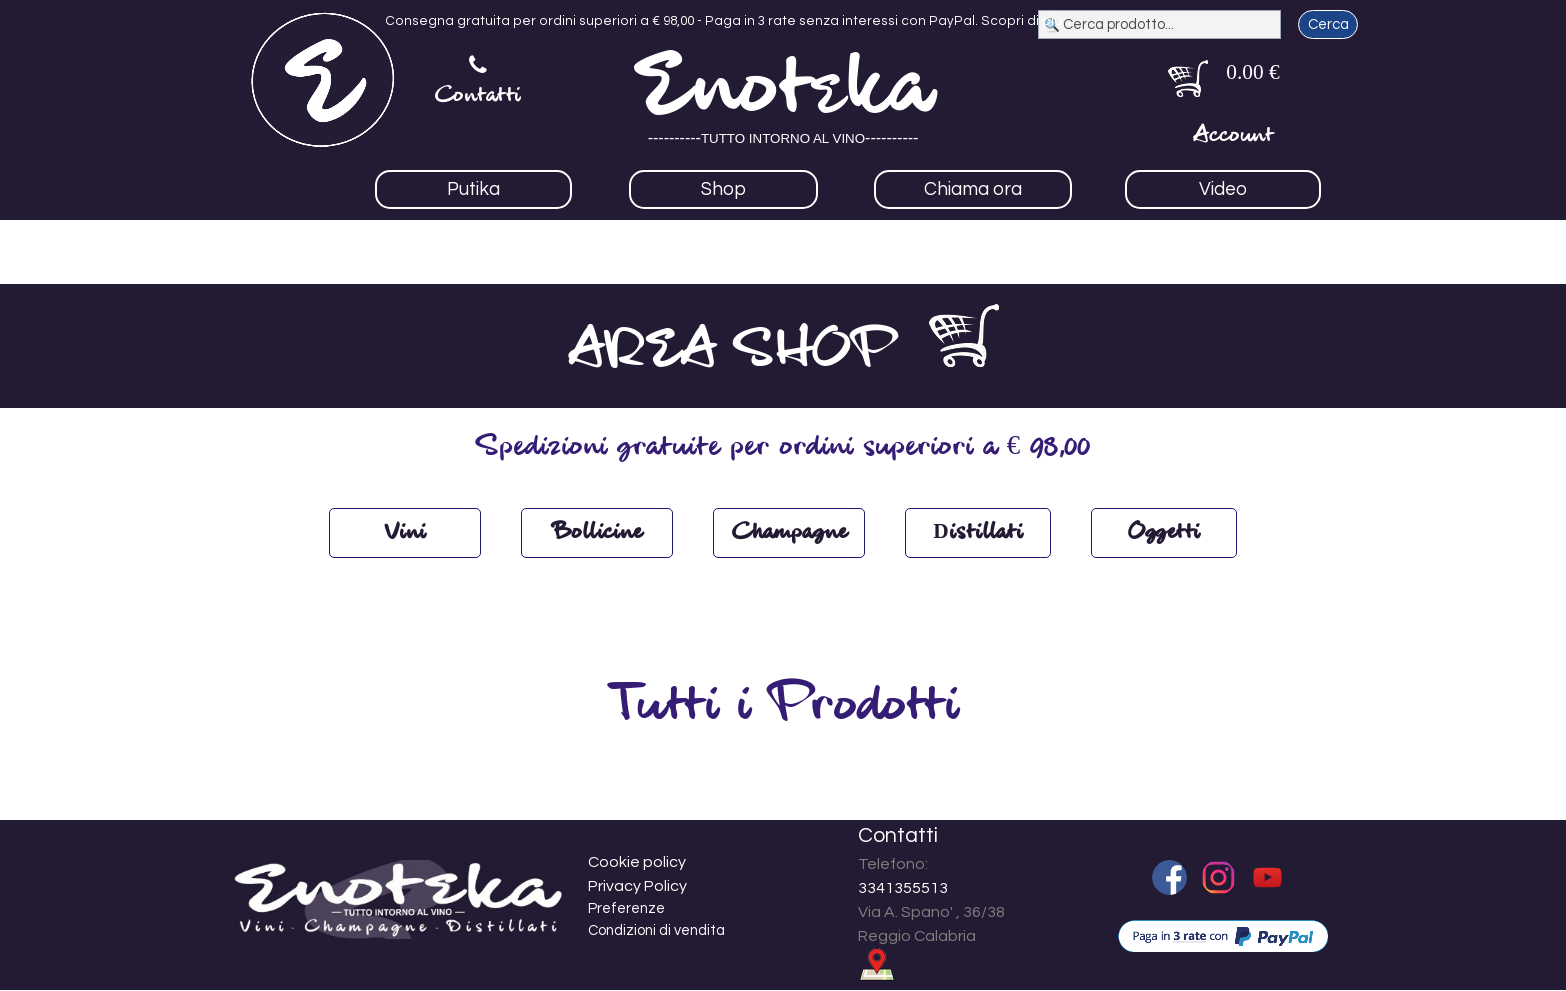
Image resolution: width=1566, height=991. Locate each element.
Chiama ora (973, 189)
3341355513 (903, 888)
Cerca (1328, 24)
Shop (723, 189)
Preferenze (626, 908)
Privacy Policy (637, 886)
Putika (473, 189)
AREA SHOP (731, 352)
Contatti (478, 96)
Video (1223, 189)
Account (1233, 136)
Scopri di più (1021, 21)
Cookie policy (637, 862)
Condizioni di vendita (656, 930)
